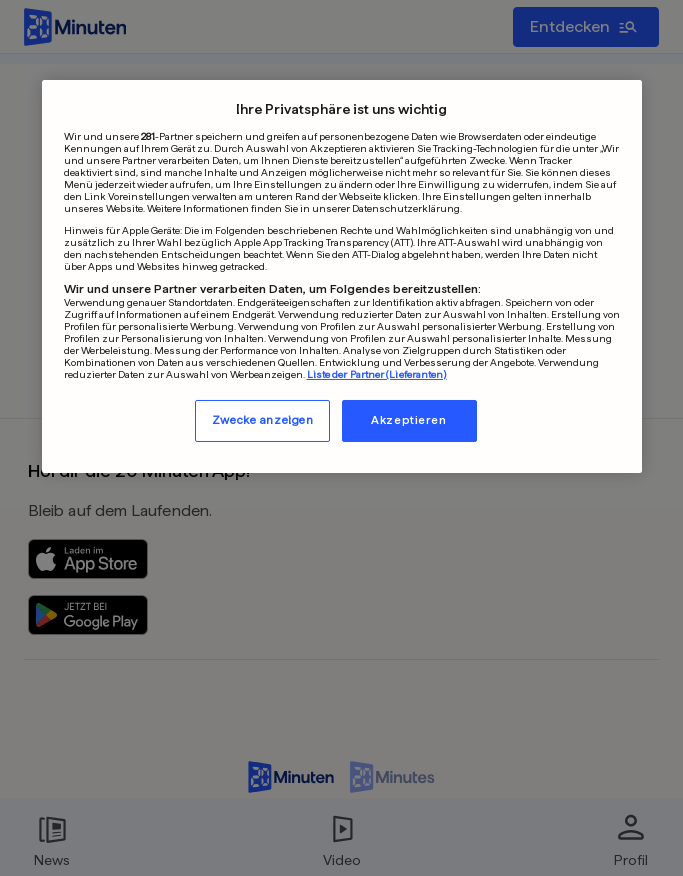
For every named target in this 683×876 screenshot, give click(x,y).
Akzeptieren (408, 420)
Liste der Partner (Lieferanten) (377, 374)
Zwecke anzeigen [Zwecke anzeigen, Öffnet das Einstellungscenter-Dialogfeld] (263, 420)
